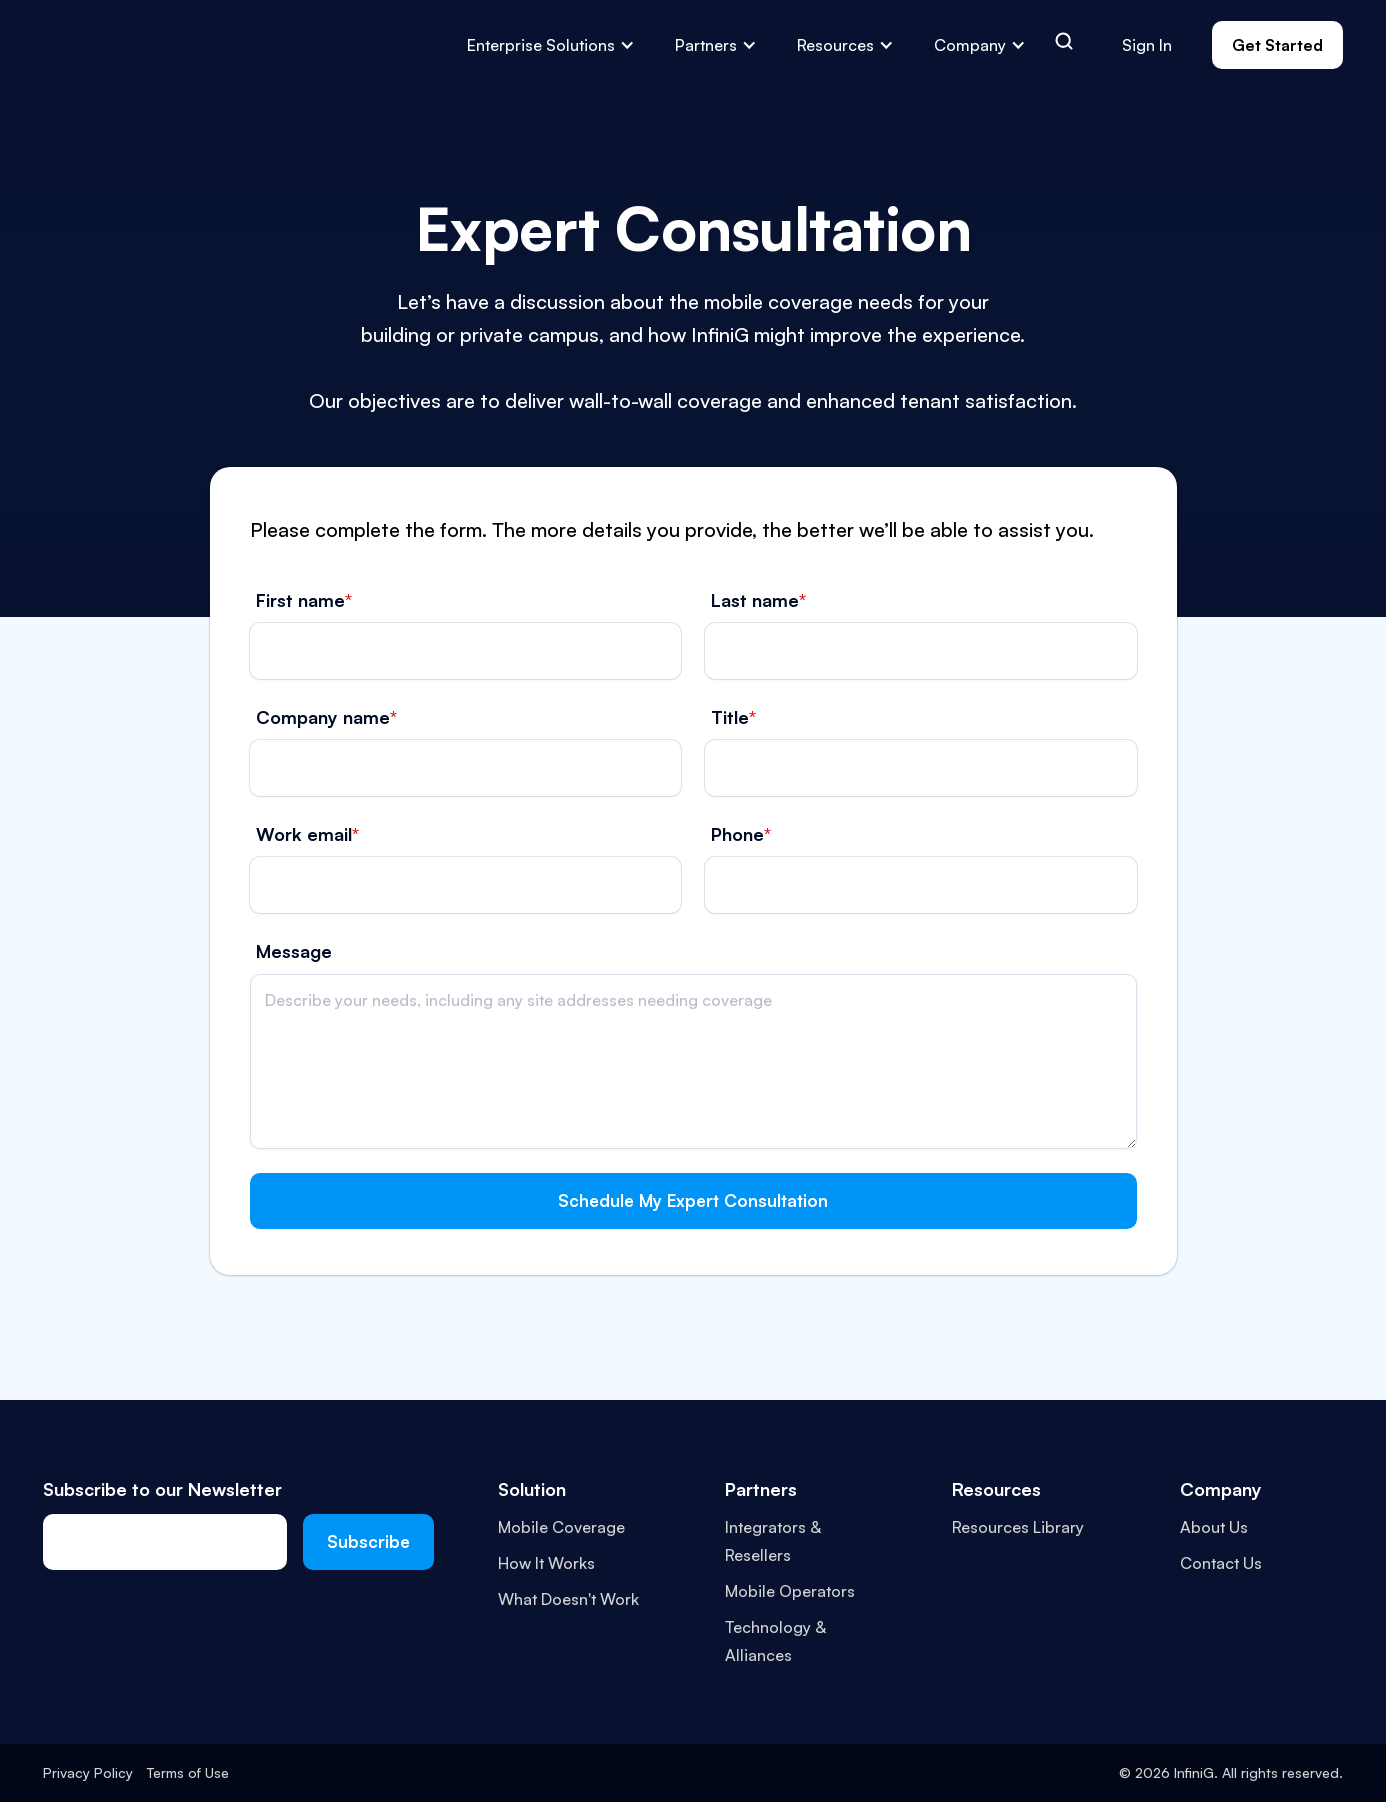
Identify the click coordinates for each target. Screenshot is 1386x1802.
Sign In (1147, 45)
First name (304, 600)
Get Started (1277, 45)
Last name (758, 600)
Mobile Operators (790, 1591)
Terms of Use (188, 1772)
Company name (326, 717)
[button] (551, 45)
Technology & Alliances (775, 1641)
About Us (1214, 1527)
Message (294, 951)
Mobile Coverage (561, 1527)
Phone (741, 834)
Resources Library (1018, 1527)
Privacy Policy (88, 1772)
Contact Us (1221, 1563)
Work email (307, 834)
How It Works (546, 1563)
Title (733, 717)
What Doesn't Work (568, 1599)
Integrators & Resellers (773, 1541)
